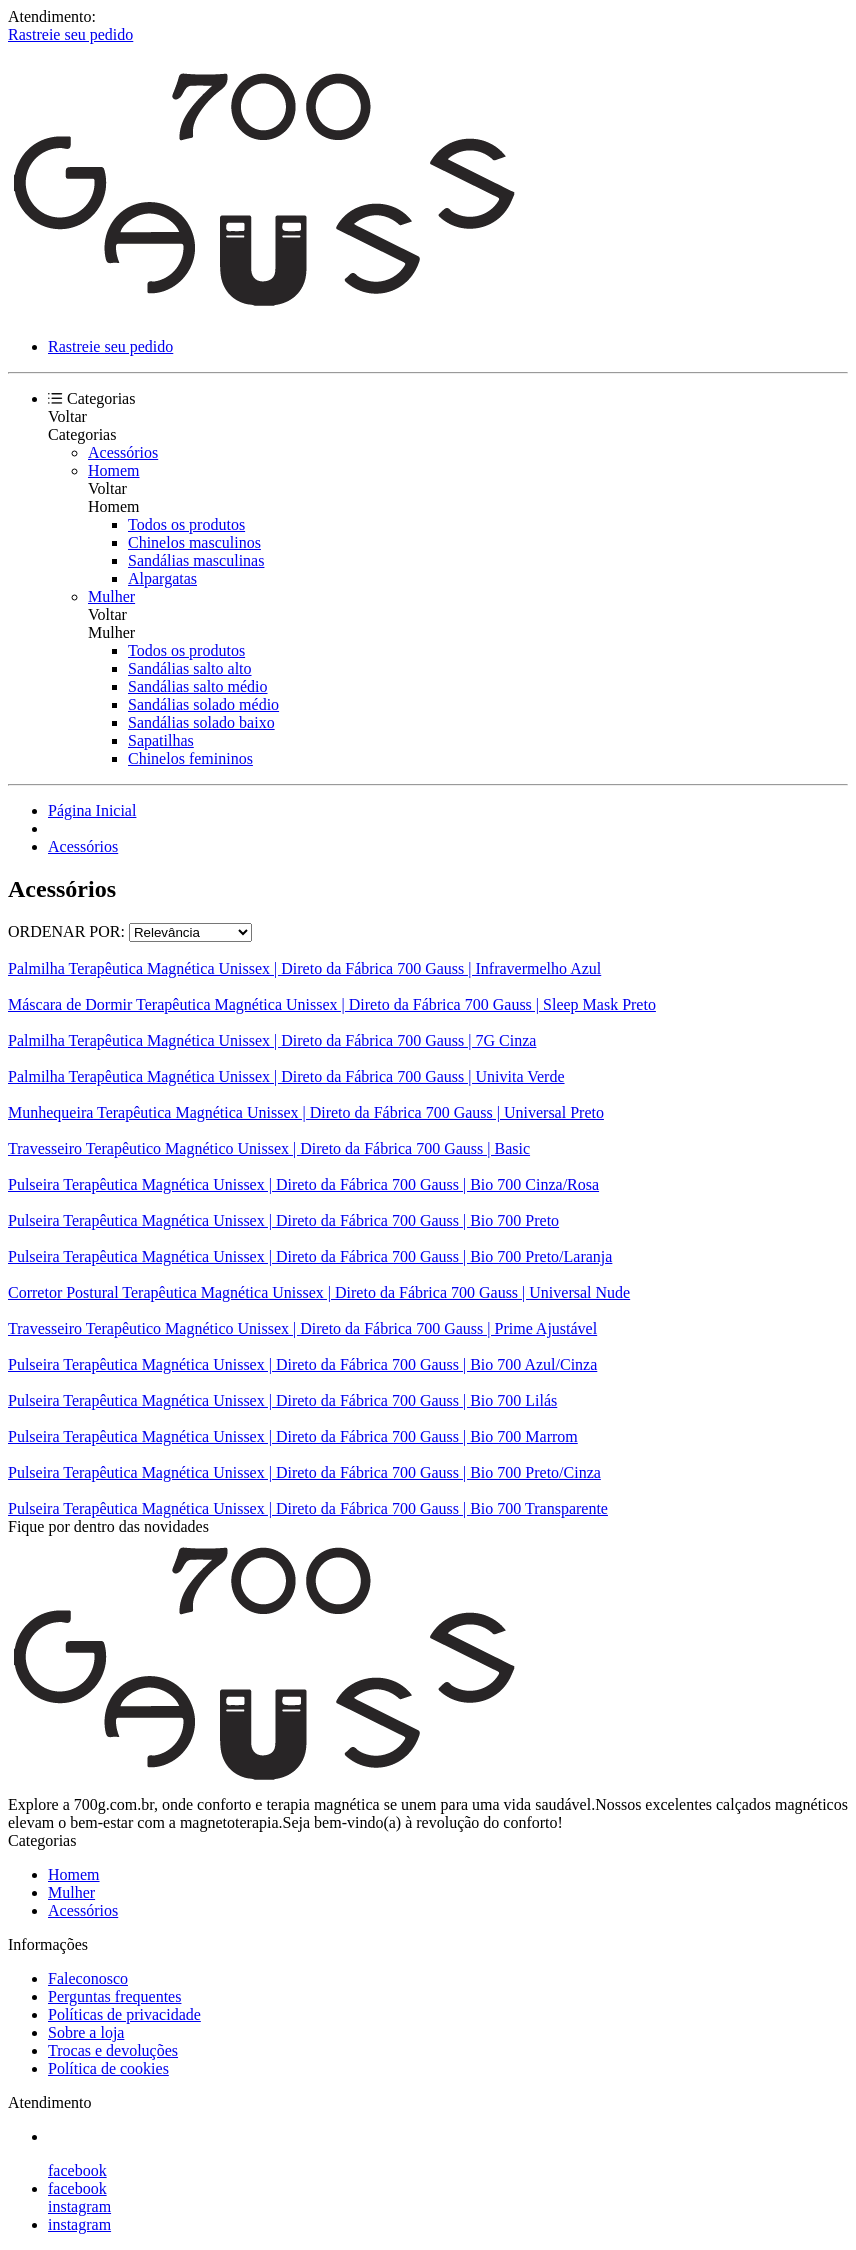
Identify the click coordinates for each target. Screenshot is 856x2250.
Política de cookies (108, 2068)
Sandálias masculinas (196, 560)
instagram (79, 2206)
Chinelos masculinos (194, 542)
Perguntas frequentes (114, 1996)
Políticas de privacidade (124, 2014)
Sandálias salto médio (198, 686)
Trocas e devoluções (113, 2050)
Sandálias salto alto (190, 668)
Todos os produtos (186, 524)
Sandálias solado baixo (201, 722)
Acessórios (123, 452)
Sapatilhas (161, 740)
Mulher (111, 596)
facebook (77, 2170)
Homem (114, 470)
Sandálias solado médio (203, 704)
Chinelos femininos (190, 758)
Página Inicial (92, 810)
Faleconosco (88, 1978)
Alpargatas (162, 578)
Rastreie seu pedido (70, 34)
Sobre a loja (86, 2032)
